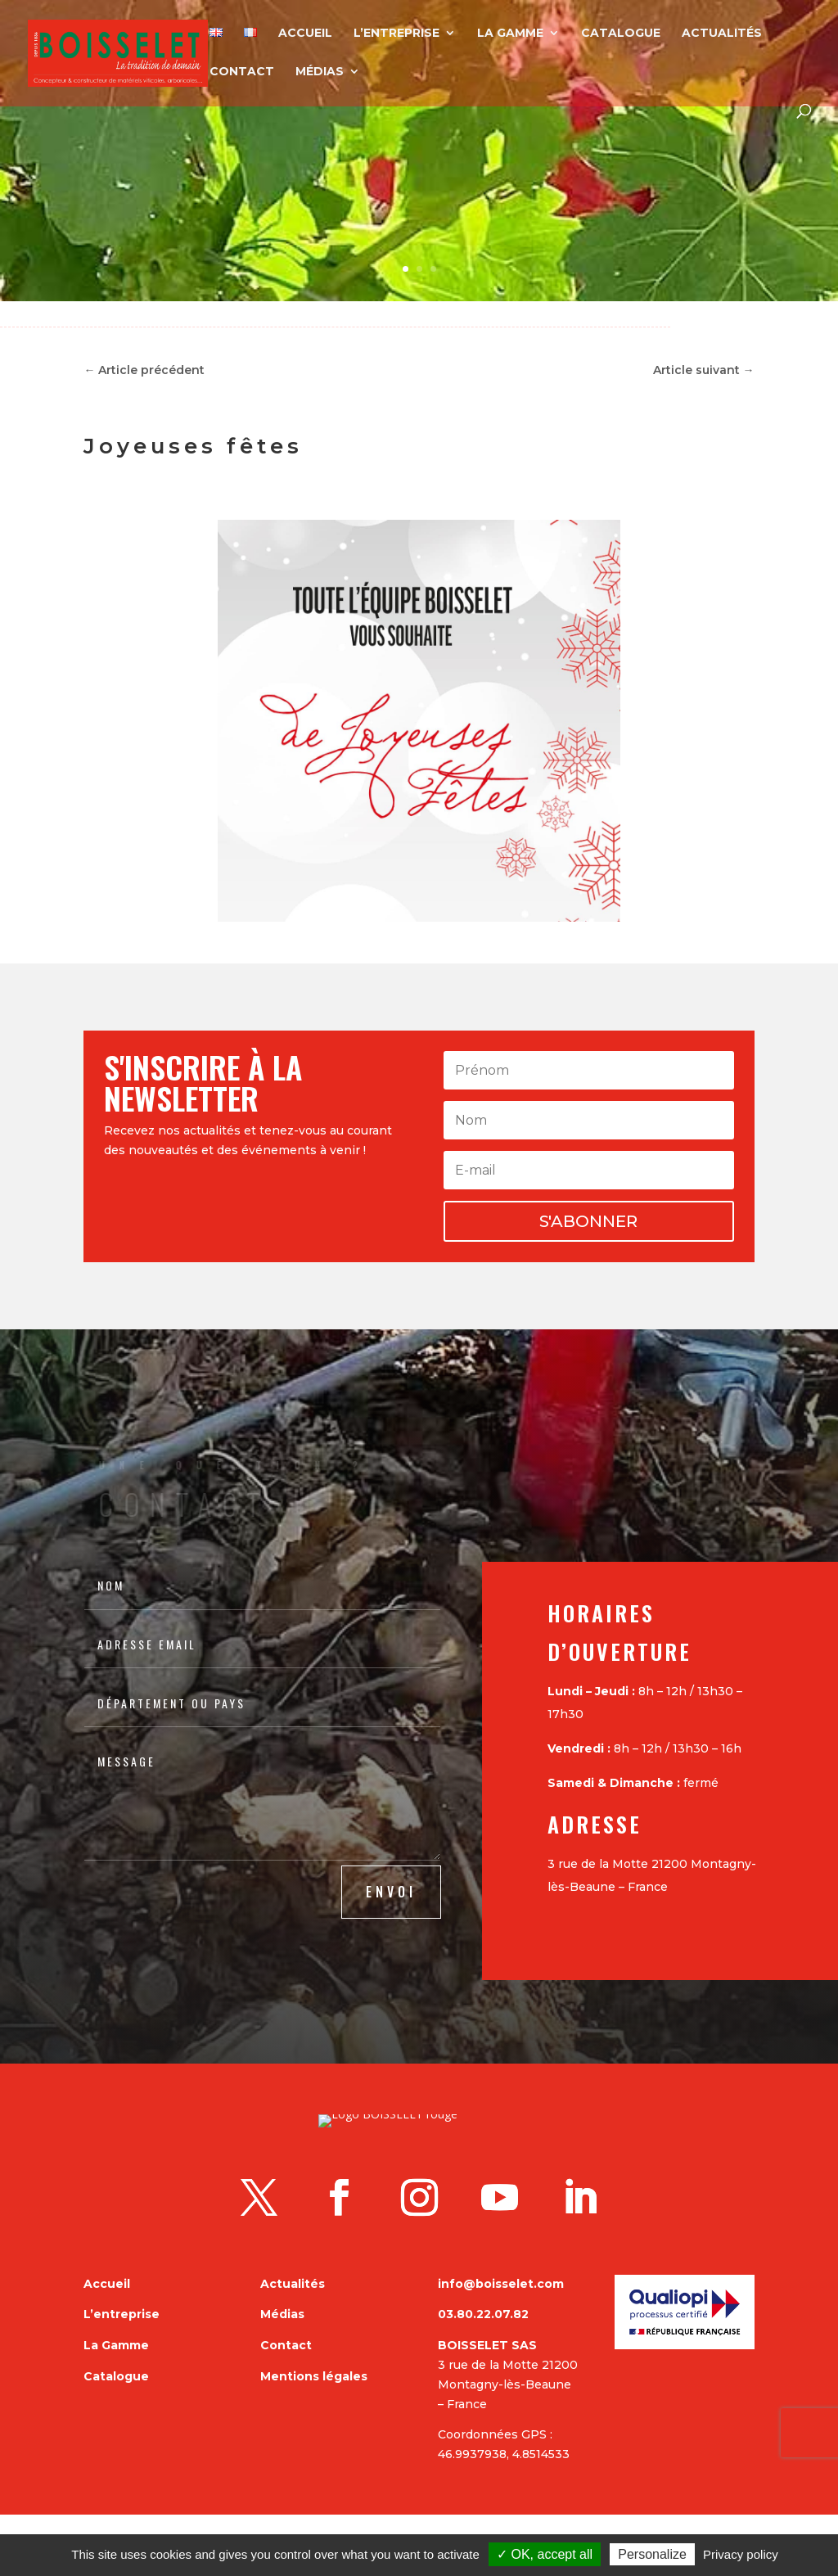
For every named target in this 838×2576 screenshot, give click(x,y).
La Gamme (510, 33)
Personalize (652, 2554)
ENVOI (391, 1892)
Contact (242, 72)
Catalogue (620, 33)
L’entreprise (396, 33)
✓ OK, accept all (544, 2554)
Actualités (722, 33)
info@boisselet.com (501, 2345)
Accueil (305, 33)
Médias (319, 72)
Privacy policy (740, 2554)
